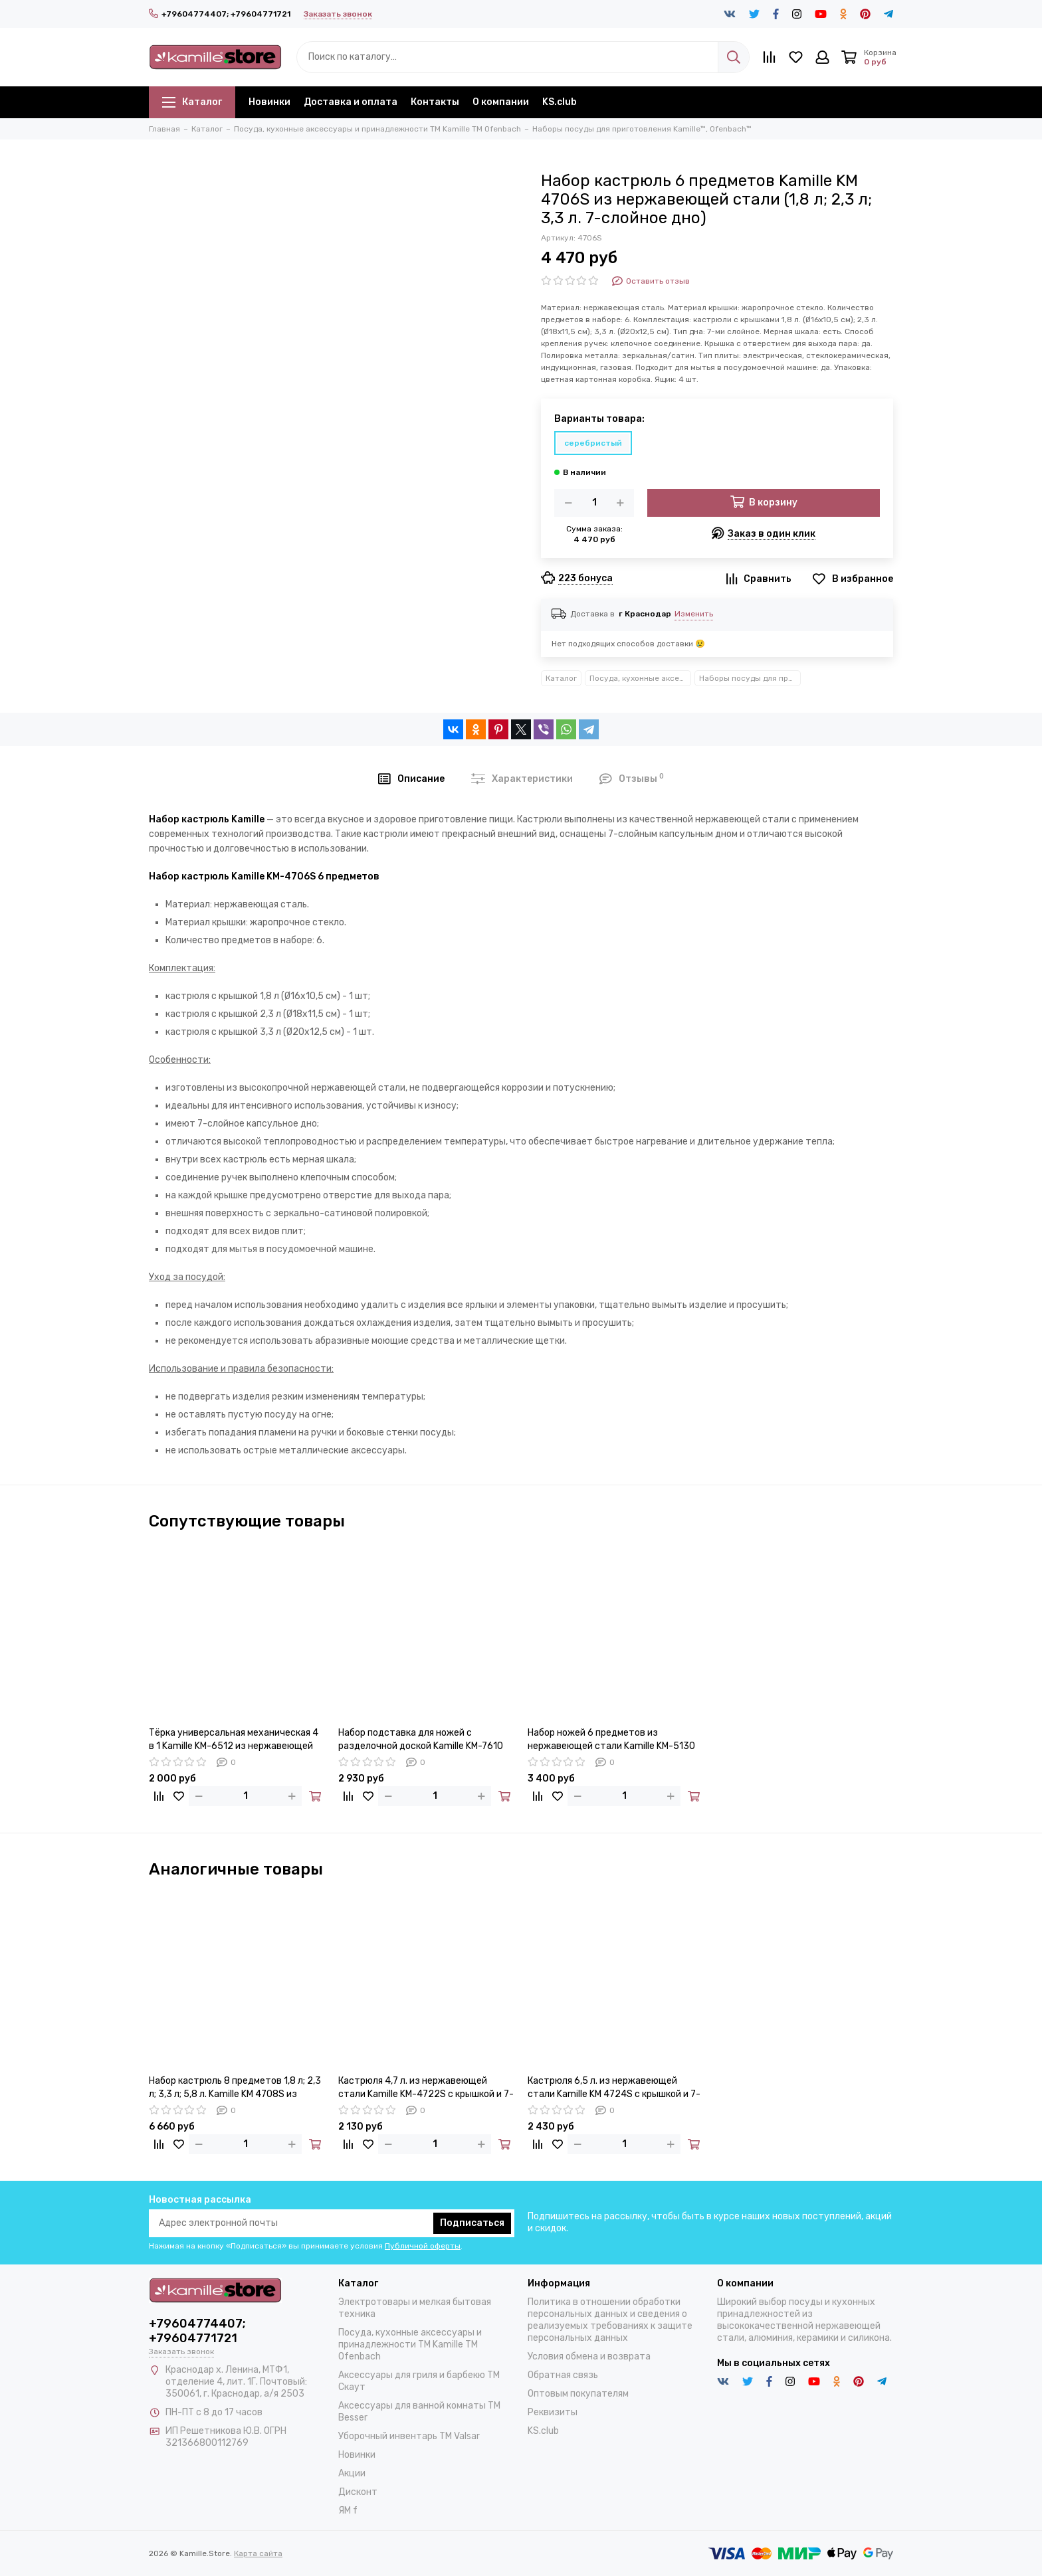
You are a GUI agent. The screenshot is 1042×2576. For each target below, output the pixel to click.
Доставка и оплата (350, 102)
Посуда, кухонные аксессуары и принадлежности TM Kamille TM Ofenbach (640, 678)
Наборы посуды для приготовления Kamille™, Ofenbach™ (750, 678)
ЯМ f (348, 2510)
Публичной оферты (423, 2246)
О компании (500, 102)
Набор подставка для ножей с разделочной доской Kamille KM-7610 (420, 1739)
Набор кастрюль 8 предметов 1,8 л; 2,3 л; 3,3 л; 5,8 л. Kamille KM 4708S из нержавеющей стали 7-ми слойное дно (236, 2088)
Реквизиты (552, 2412)
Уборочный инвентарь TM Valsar (409, 2436)
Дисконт (357, 2492)
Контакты (435, 102)
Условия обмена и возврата (589, 2356)
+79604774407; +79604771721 (219, 14)
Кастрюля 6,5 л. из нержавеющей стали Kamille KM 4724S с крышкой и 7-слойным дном (614, 2088)
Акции (351, 2473)
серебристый (593, 443)
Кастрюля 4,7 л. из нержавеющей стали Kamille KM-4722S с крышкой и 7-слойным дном (426, 2088)
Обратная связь (563, 2375)
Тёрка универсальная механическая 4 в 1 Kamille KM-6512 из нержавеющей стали (233, 1740)
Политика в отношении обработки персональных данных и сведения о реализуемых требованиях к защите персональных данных (610, 2320)
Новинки (269, 102)
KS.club (559, 102)
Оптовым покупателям (578, 2393)
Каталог (192, 102)
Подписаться (472, 2223)
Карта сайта (258, 2553)
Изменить (694, 613)
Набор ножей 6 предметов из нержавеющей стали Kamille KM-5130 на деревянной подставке (611, 1740)
